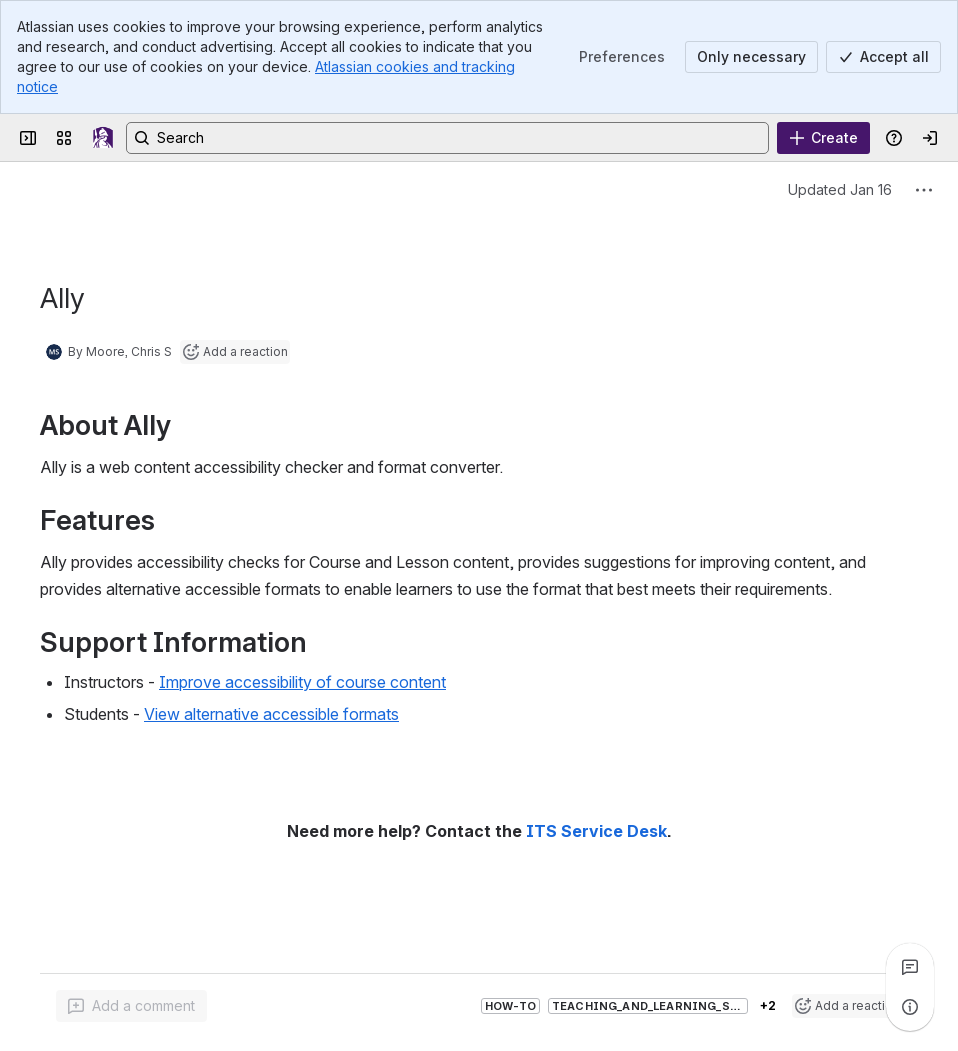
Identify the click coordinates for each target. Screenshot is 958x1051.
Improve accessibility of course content (302, 682)
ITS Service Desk (596, 832)
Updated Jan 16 (840, 189)
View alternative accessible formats (271, 714)
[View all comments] (910, 967)
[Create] (823, 138)
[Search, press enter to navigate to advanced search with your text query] (447, 138)
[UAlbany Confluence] (103, 138)
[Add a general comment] (131, 1006)
